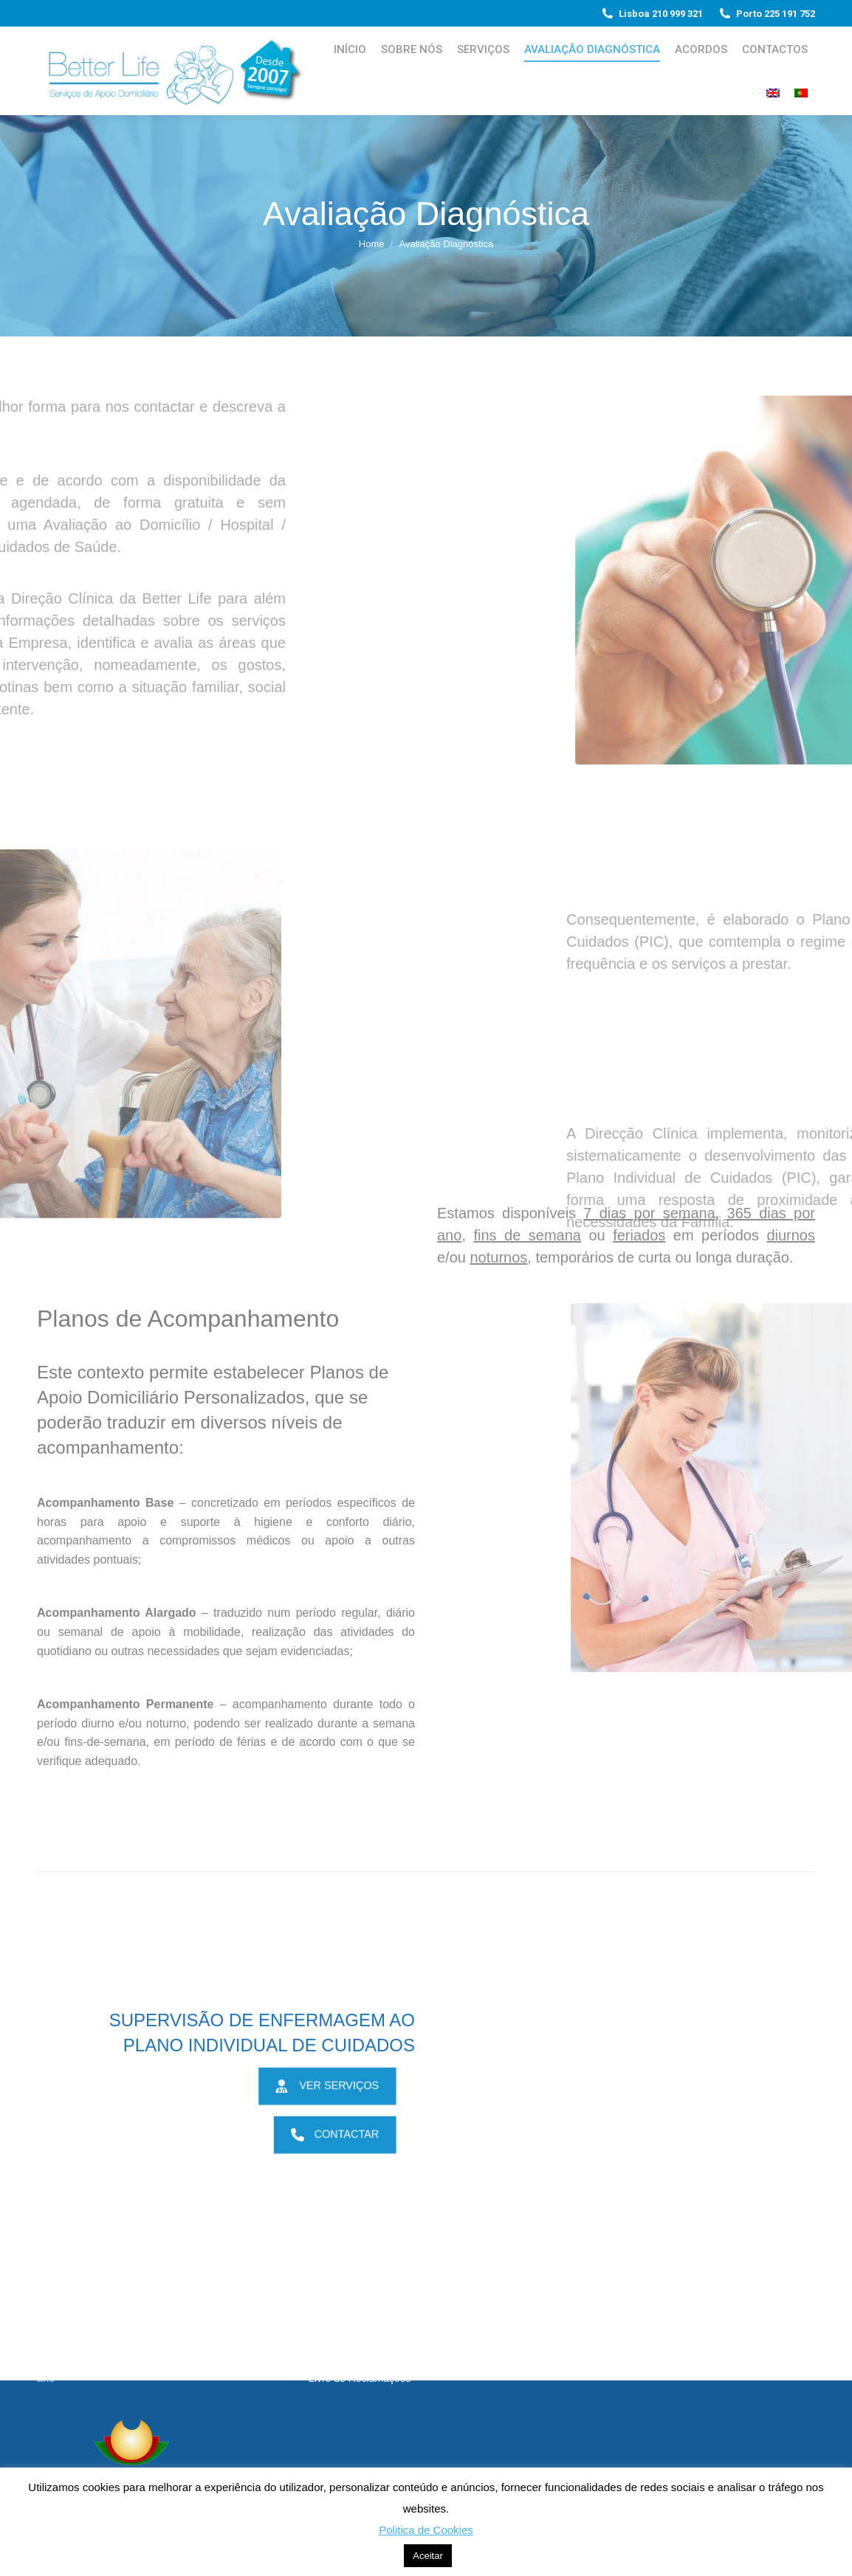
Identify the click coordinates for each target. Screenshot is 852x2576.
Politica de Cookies (426, 2530)
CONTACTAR (340, 2134)
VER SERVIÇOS (332, 2085)
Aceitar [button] (427, 2555)
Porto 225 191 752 (766, 14)
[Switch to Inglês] (773, 93)
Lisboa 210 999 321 (651, 14)
